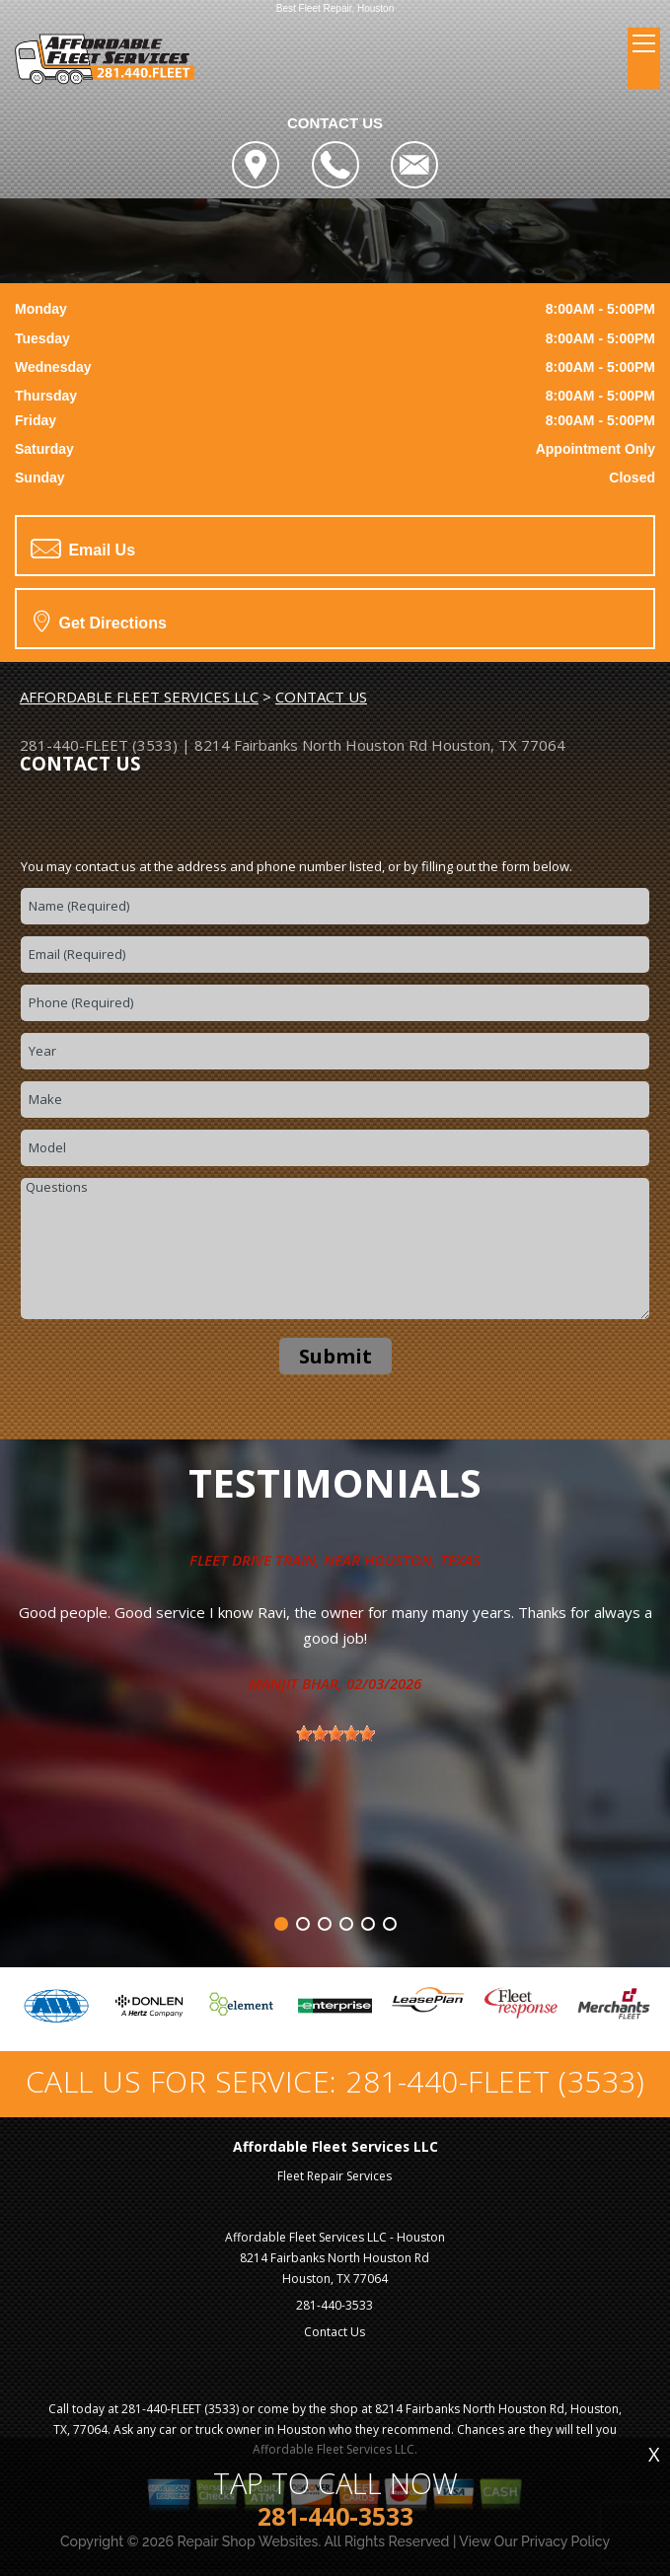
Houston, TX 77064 (498, 745)
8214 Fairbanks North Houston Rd (310, 745)
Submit (335, 1356)
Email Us (83, 548)
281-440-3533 (334, 2305)
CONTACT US (321, 696)
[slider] (335, 1733)
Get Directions (100, 620)
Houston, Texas (422, 1560)
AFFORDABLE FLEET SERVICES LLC (139, 696)
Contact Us (334, 2331)
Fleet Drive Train (252, 1560)
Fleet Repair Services (334, 2176)
